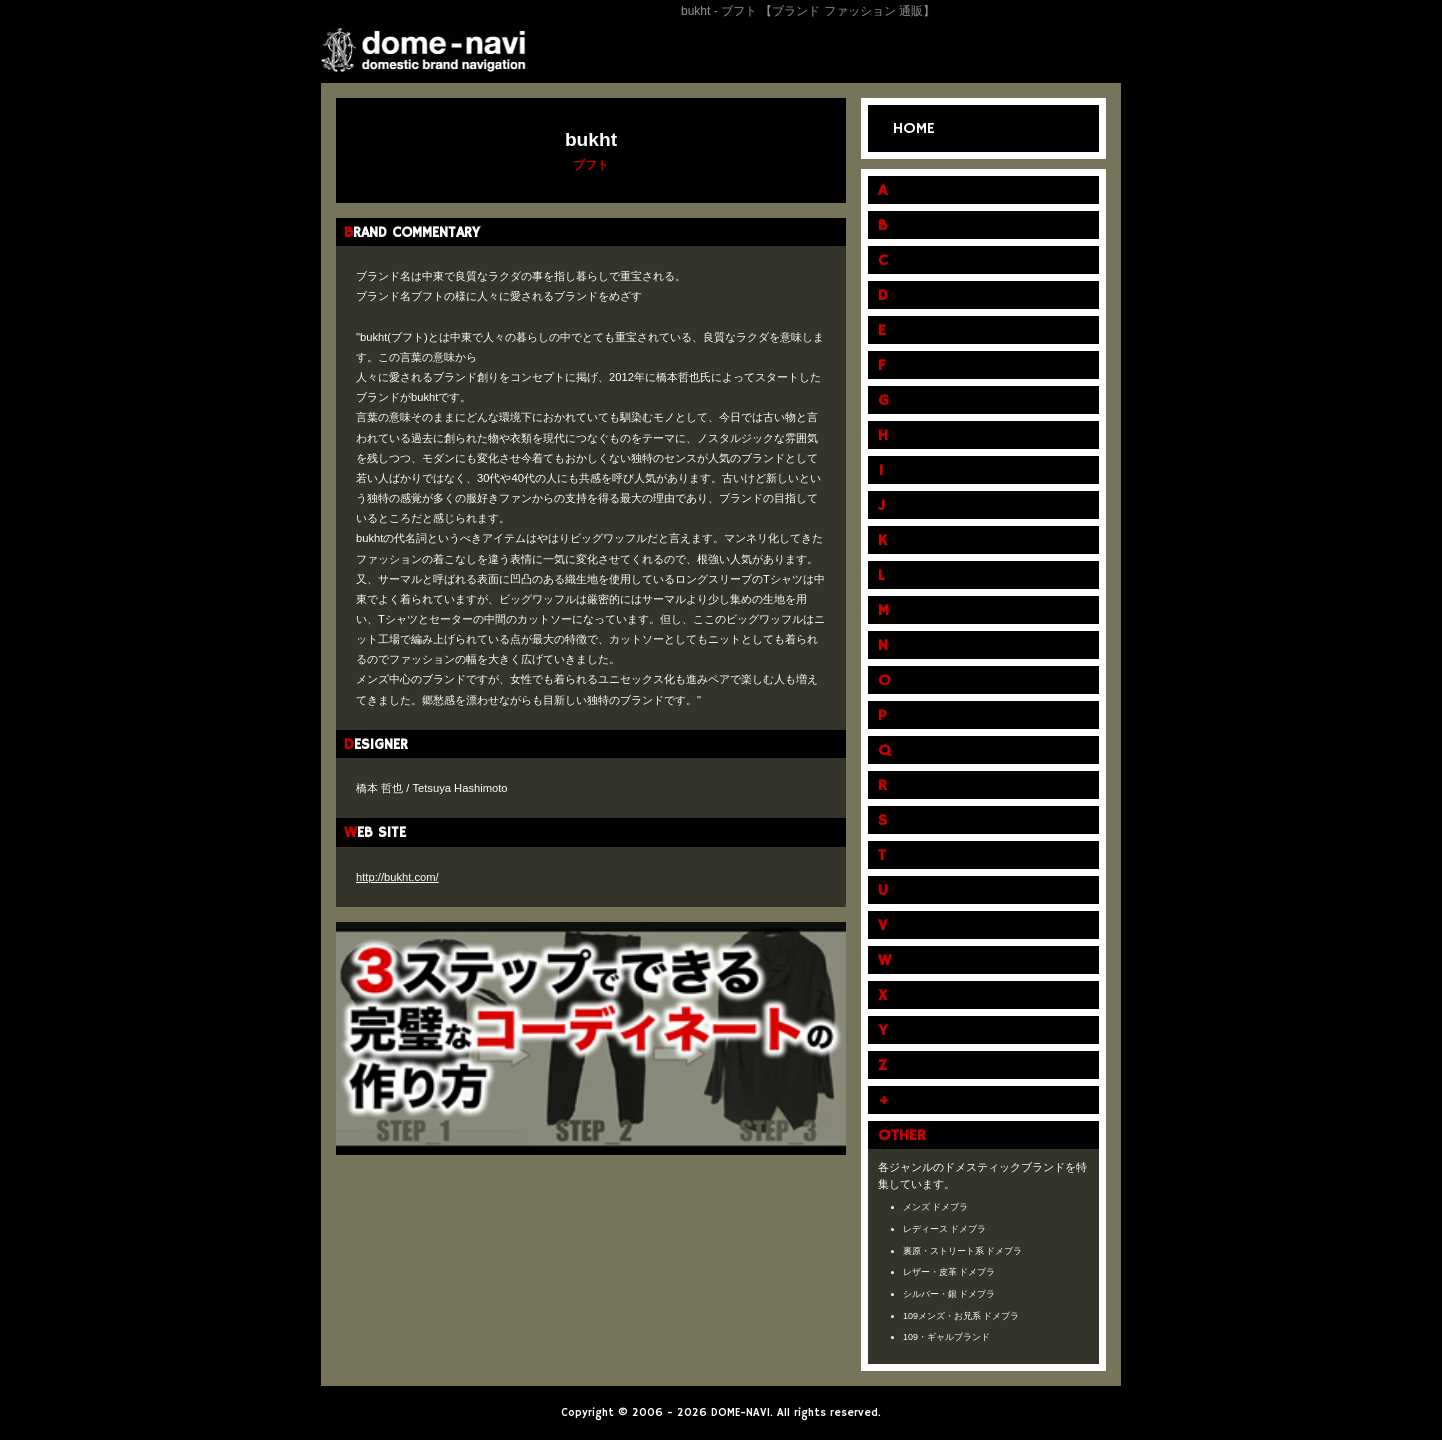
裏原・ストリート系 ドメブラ (963, 1251)
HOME (914, 129)
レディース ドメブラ (945, 1229)
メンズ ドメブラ (936, 1207)
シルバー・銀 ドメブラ (949, 1294)
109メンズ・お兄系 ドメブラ (961, 1316)
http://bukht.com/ (397, 877)
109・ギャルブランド (946, 1337)
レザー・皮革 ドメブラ (949, 1272)
